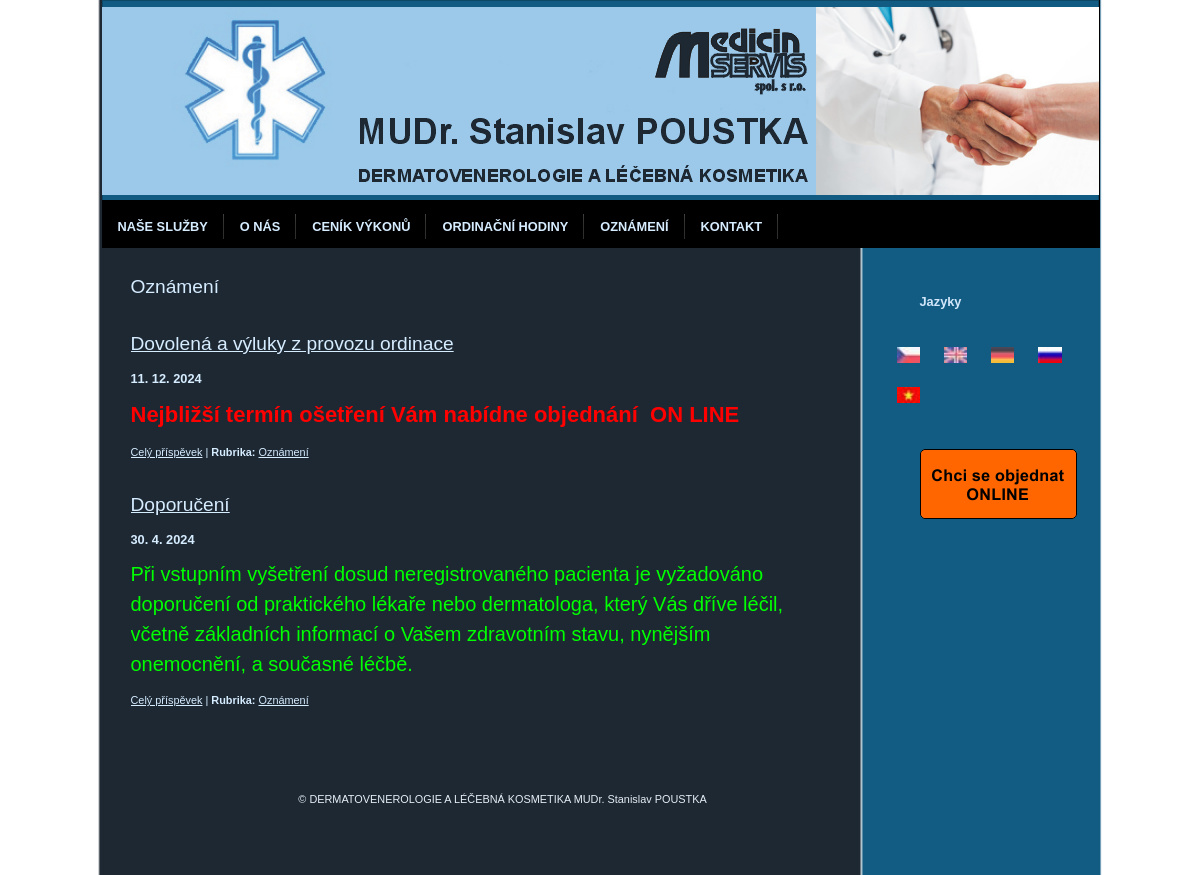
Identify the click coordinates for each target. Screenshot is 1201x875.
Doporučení (180, 504)
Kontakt (732, 226)
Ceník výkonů (361, 226)
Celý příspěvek (167, 452)
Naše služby (163, 226)
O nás (260, 226)
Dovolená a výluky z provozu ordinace (292, 343)
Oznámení (634, 226)
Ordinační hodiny (505, 226)
